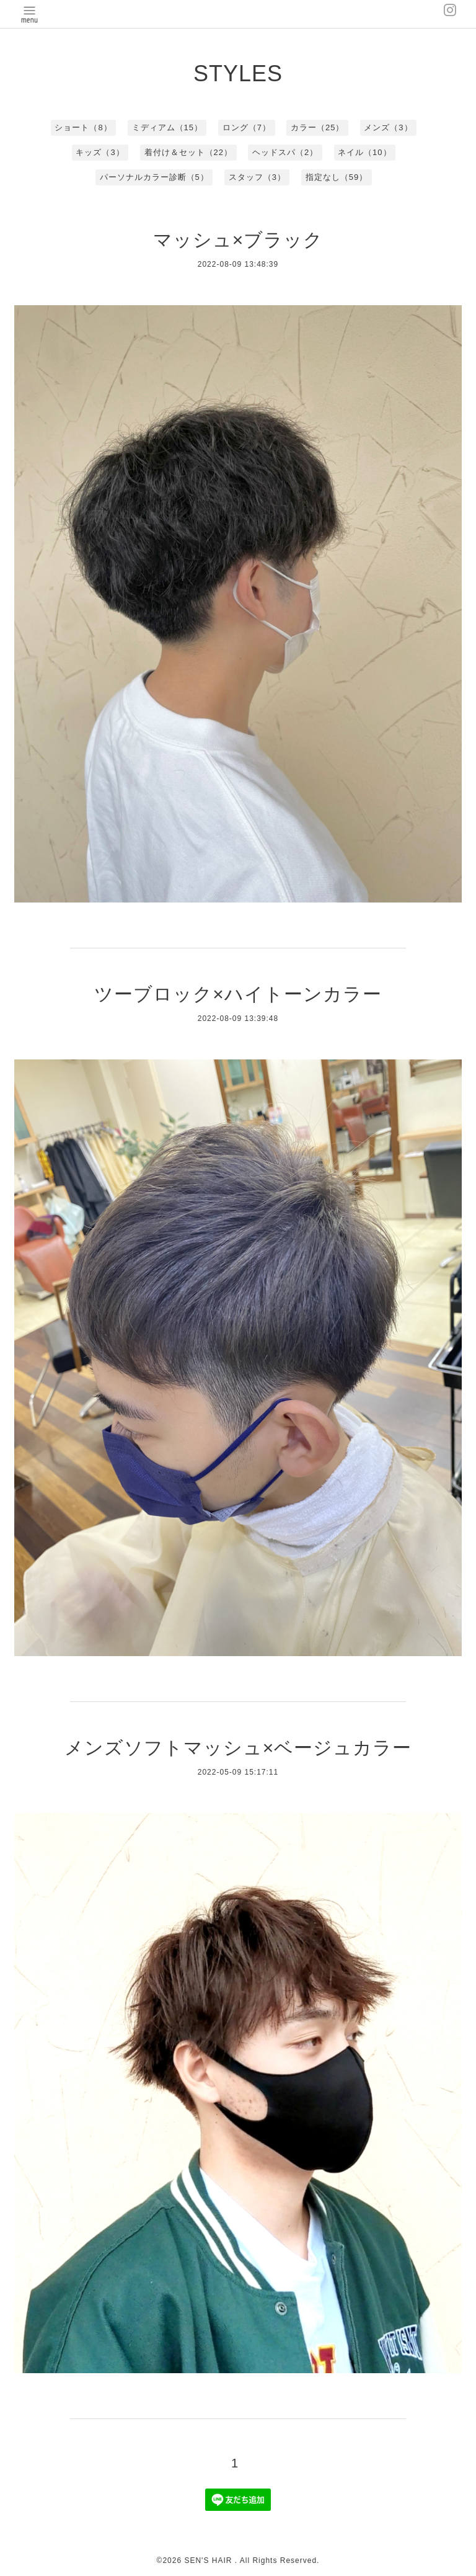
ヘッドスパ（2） (285, 152)
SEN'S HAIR (209, 2560)
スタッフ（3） (257, 177)
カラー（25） (317, 127)
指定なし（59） (337, 177)
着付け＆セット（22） (188, 152)
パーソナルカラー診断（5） (154, 177)
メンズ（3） (388, 127)
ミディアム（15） (167, 127)
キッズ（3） (100, 152)
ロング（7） (247, 127)
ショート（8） (83, 127)
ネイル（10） (364, 152)
